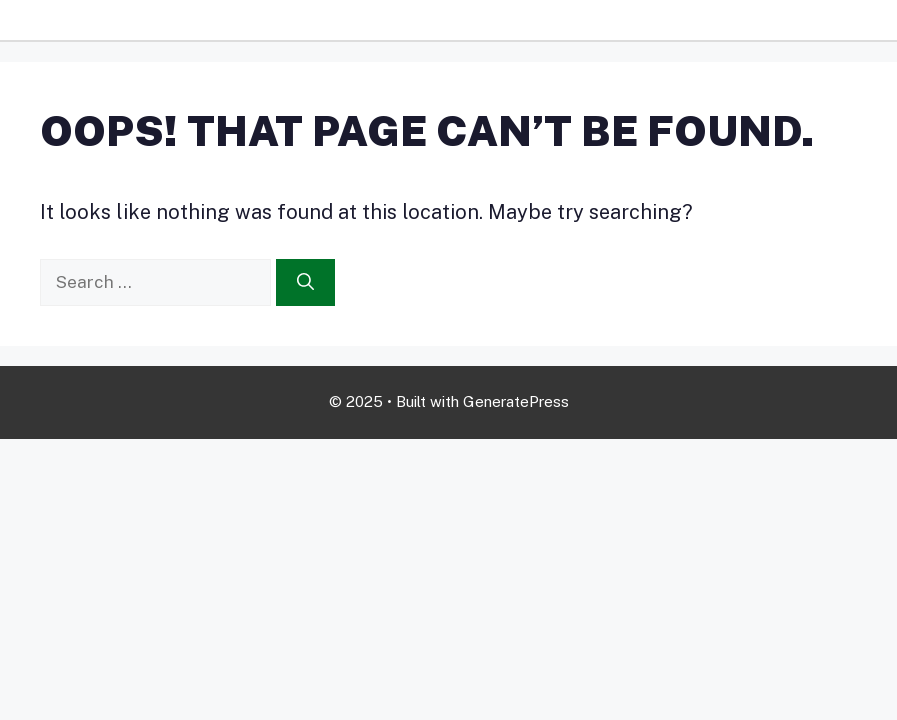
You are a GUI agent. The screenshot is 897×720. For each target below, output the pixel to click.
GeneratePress (516, 401)
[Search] (305, 283)
